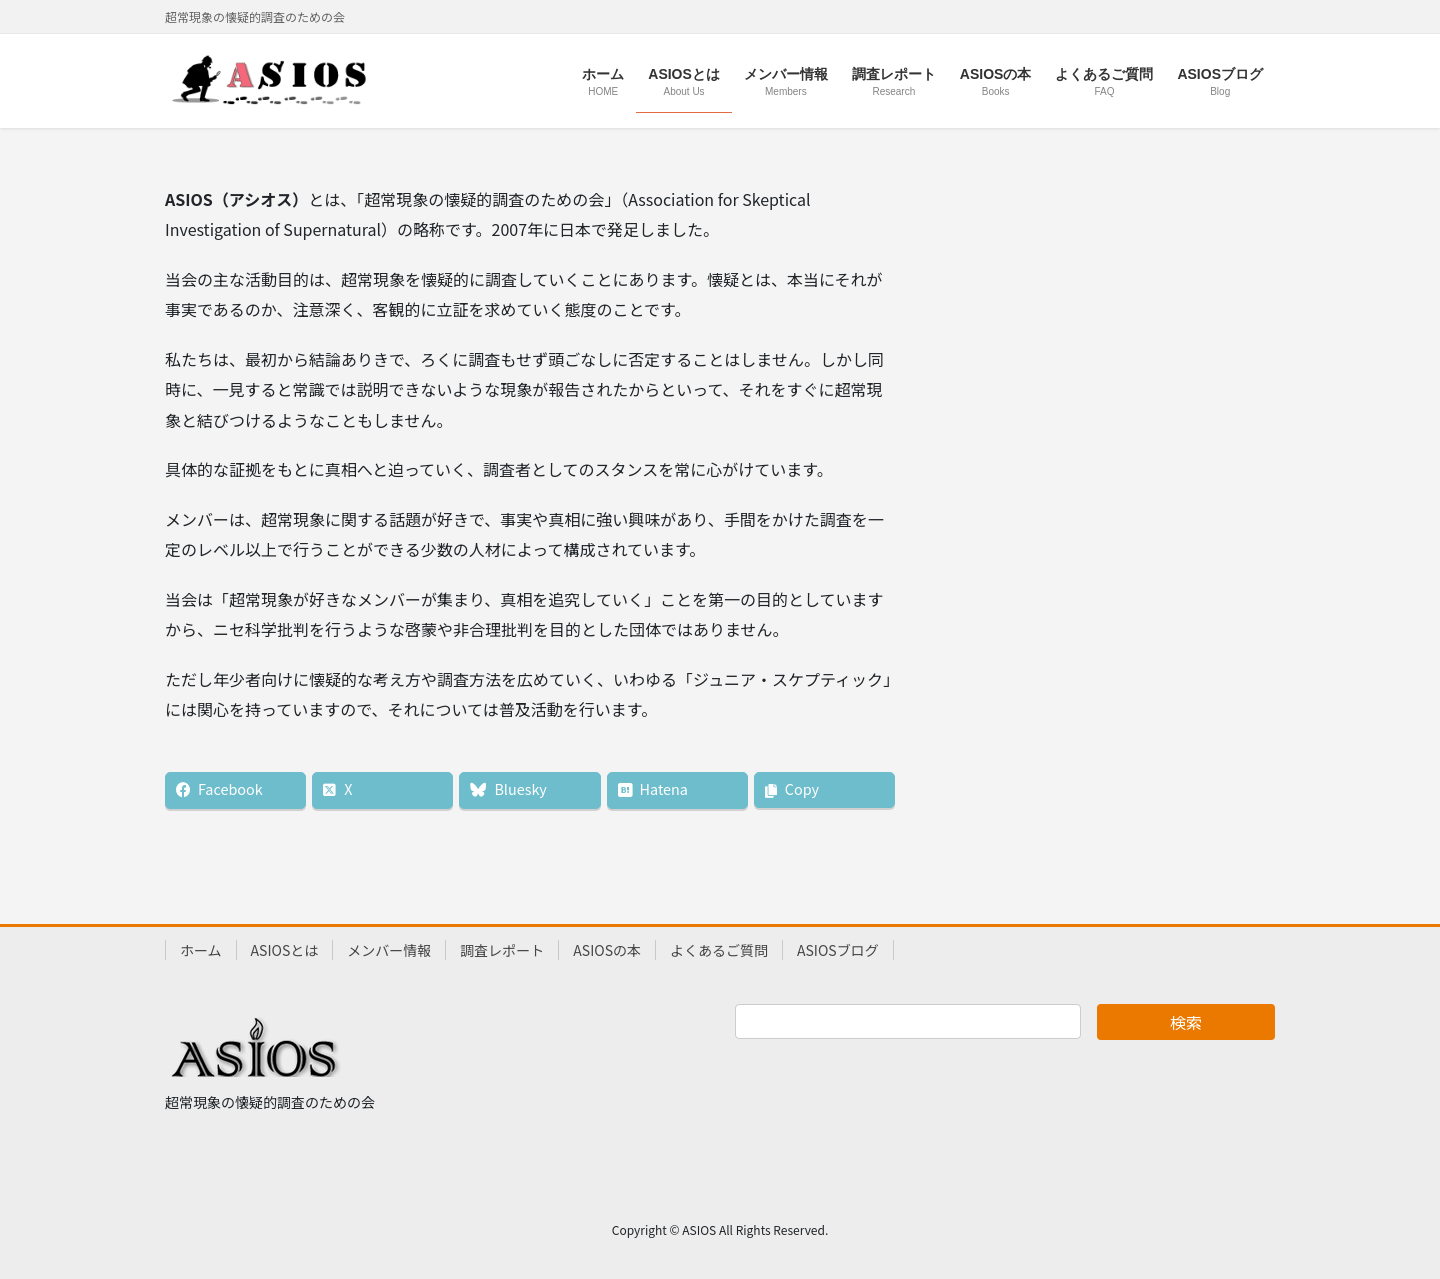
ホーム (201, 950)
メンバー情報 (389, 950)
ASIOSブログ (838, 950)
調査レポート (502, 950)
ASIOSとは (285, 950)
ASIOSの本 (607, 950)
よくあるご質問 (719, 950)
